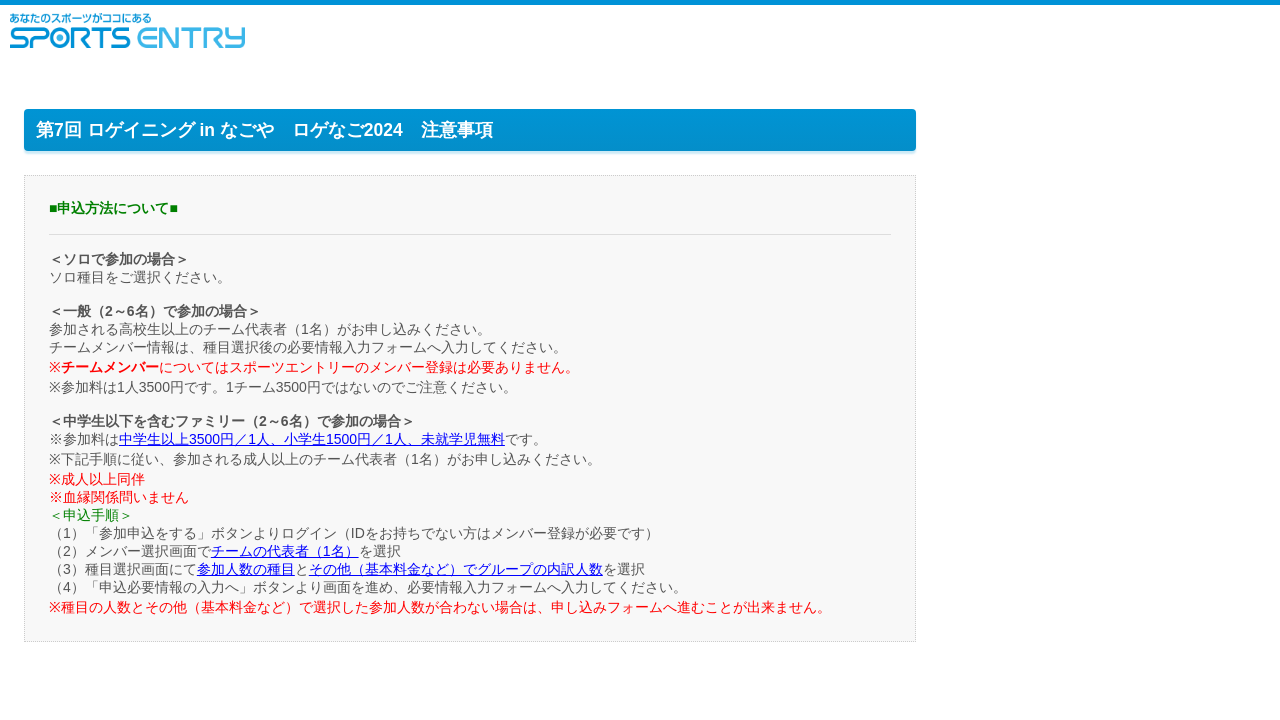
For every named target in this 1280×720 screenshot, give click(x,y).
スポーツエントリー (127, 30)
